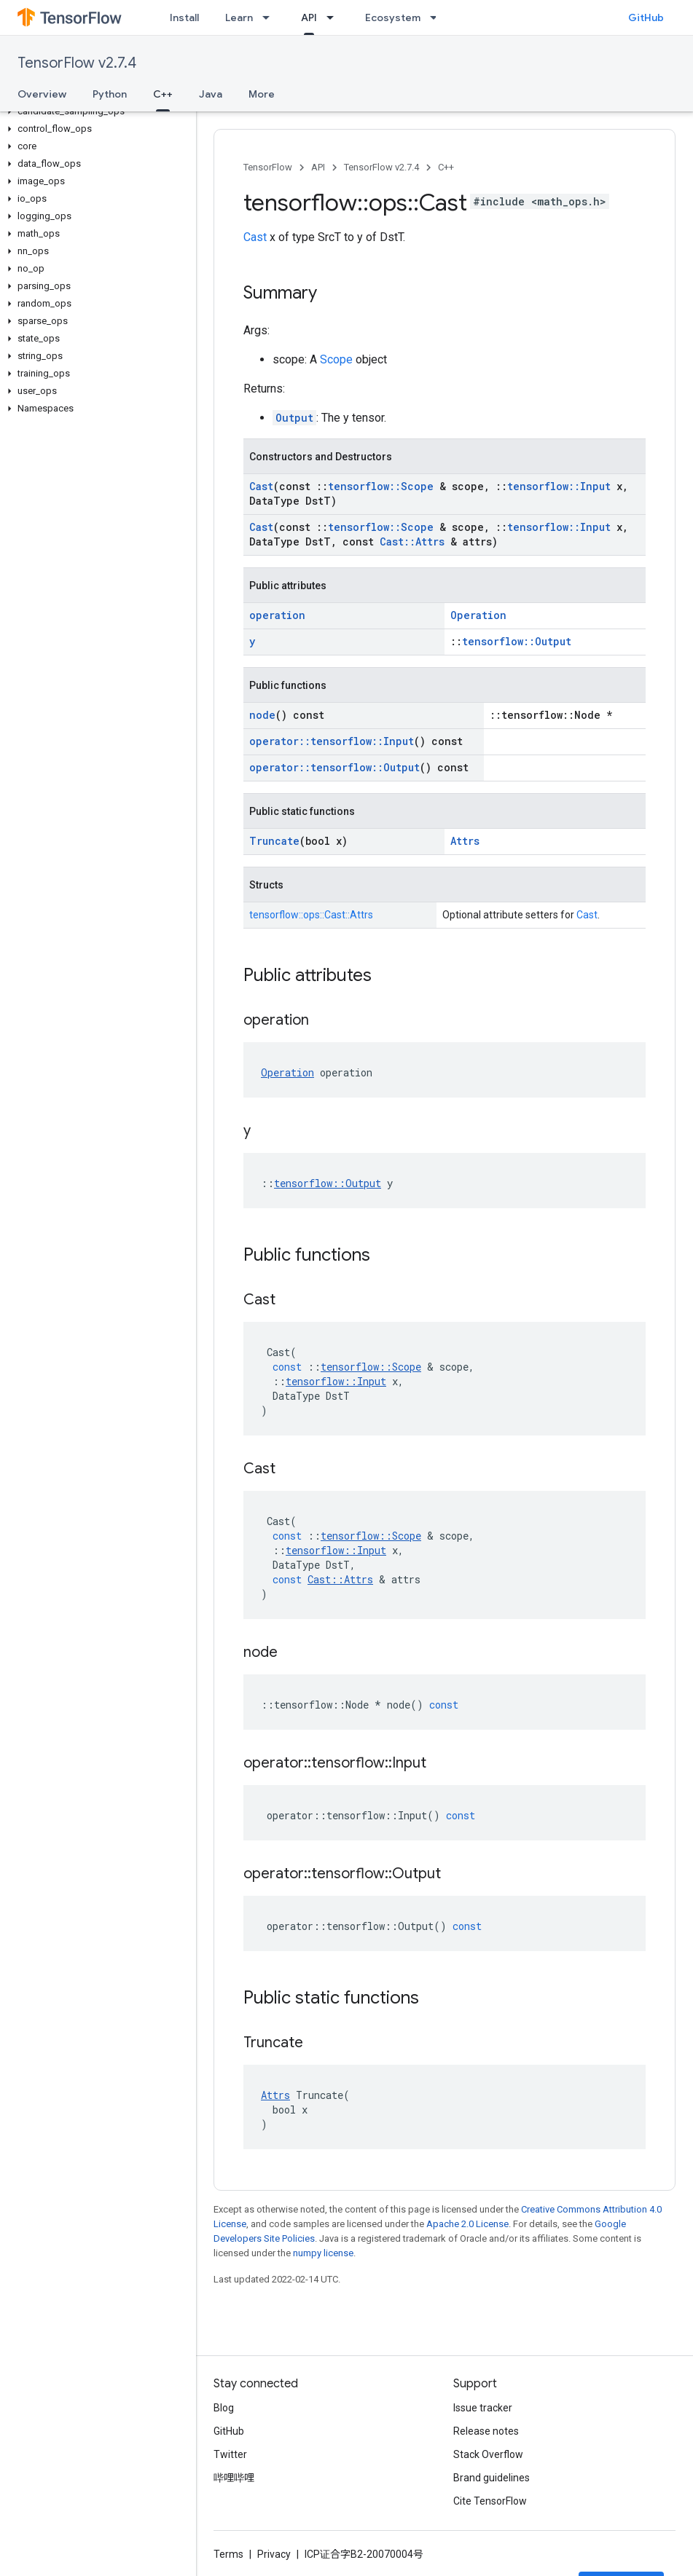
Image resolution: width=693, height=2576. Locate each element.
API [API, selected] (309, 17)
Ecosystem (392, 17)
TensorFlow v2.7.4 (76, 63)
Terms (228, 2554)
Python (110, 94)
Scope (336, 359)
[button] (95, 111)
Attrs (464, 841)
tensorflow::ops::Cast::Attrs (311, 915)
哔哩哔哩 (234, 2478)
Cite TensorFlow (490, 2501)
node (262, 715)
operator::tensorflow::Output (334, 767)
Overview (41, 94)
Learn (239, 17)
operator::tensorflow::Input (331, 741)
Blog (224, 2408)
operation (277, 615)
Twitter (230, 2454)
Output (294, 418)
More (261, 94)
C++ (446, 167)
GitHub (646, 17)
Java (210, 94)
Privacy (274, 2554)
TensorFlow (267, 167)
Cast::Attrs (412, 541)
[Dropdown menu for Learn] (270, 17)
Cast (255, 237)
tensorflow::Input (559, 486)
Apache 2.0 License (467, 2223)
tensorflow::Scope (381, 486)
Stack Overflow (488, 2454)
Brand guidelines (491, 2478)
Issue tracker (482, 2408)
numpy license (323, 2253)
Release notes (486, 2431)
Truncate (274, 841)
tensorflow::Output (516, 641)
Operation (478, 615)
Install (184, 17)
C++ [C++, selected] (163, 94)
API (318, 167)
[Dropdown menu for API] (334, 17)
